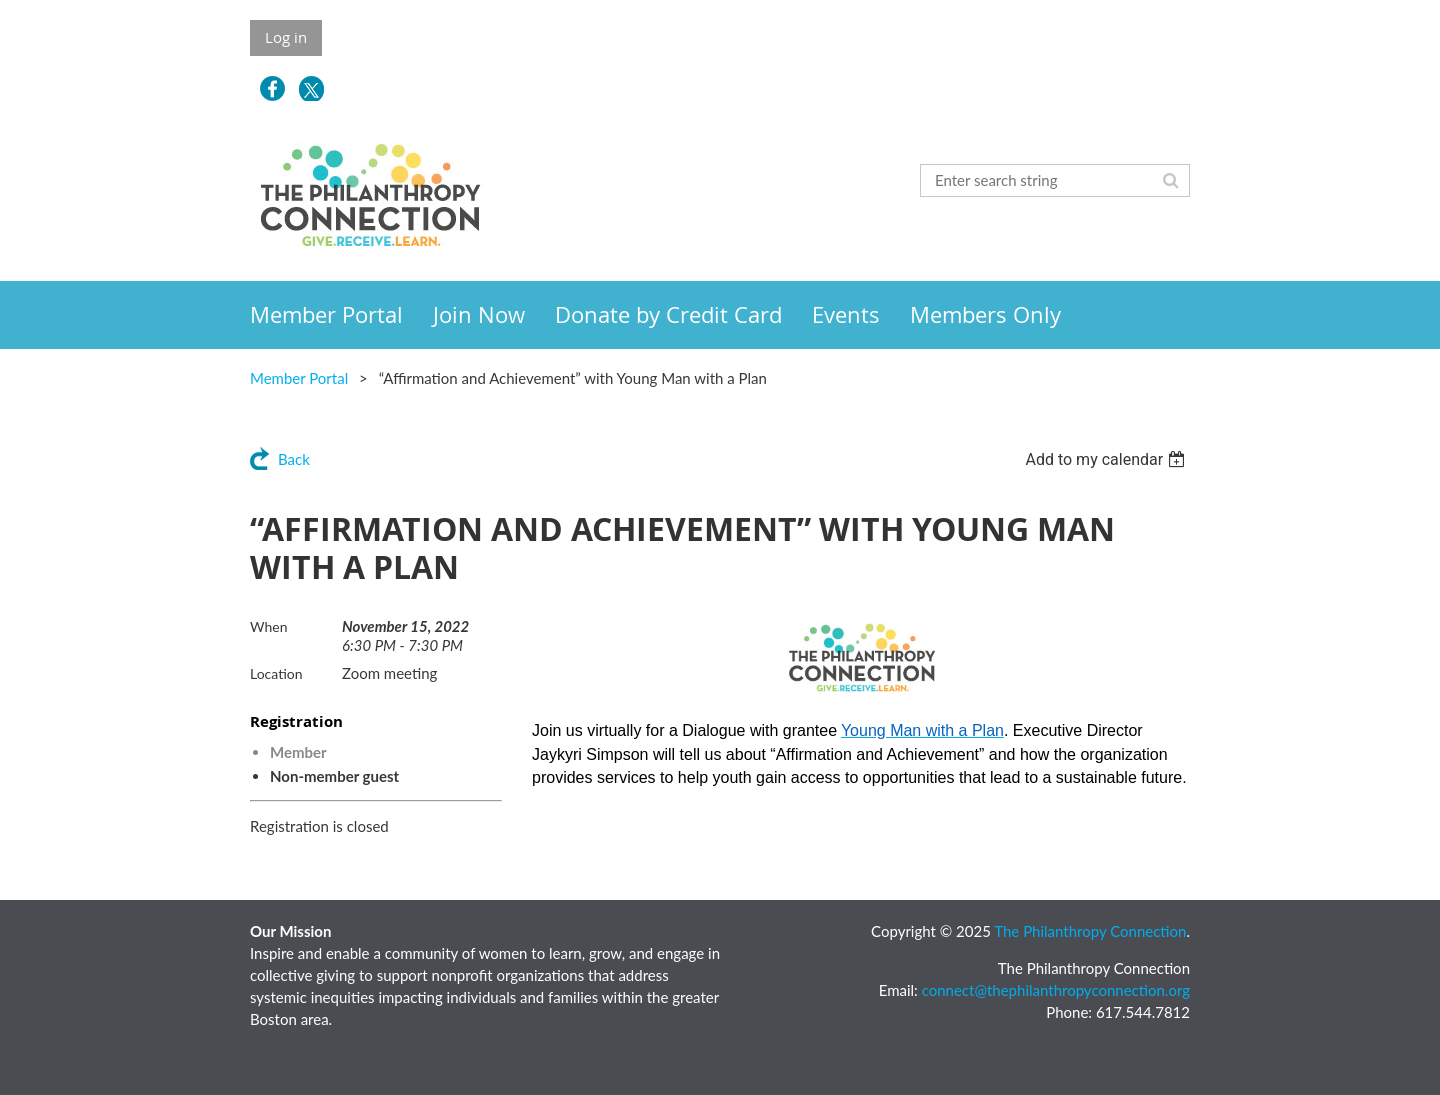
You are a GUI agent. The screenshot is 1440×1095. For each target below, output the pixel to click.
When (268, 626)
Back (294, 459)
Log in (286, 37)
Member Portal (299, 378)
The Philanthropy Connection (1090, 931)
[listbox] (1107, 459)
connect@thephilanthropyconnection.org (1056, 990)
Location (276, 673)
